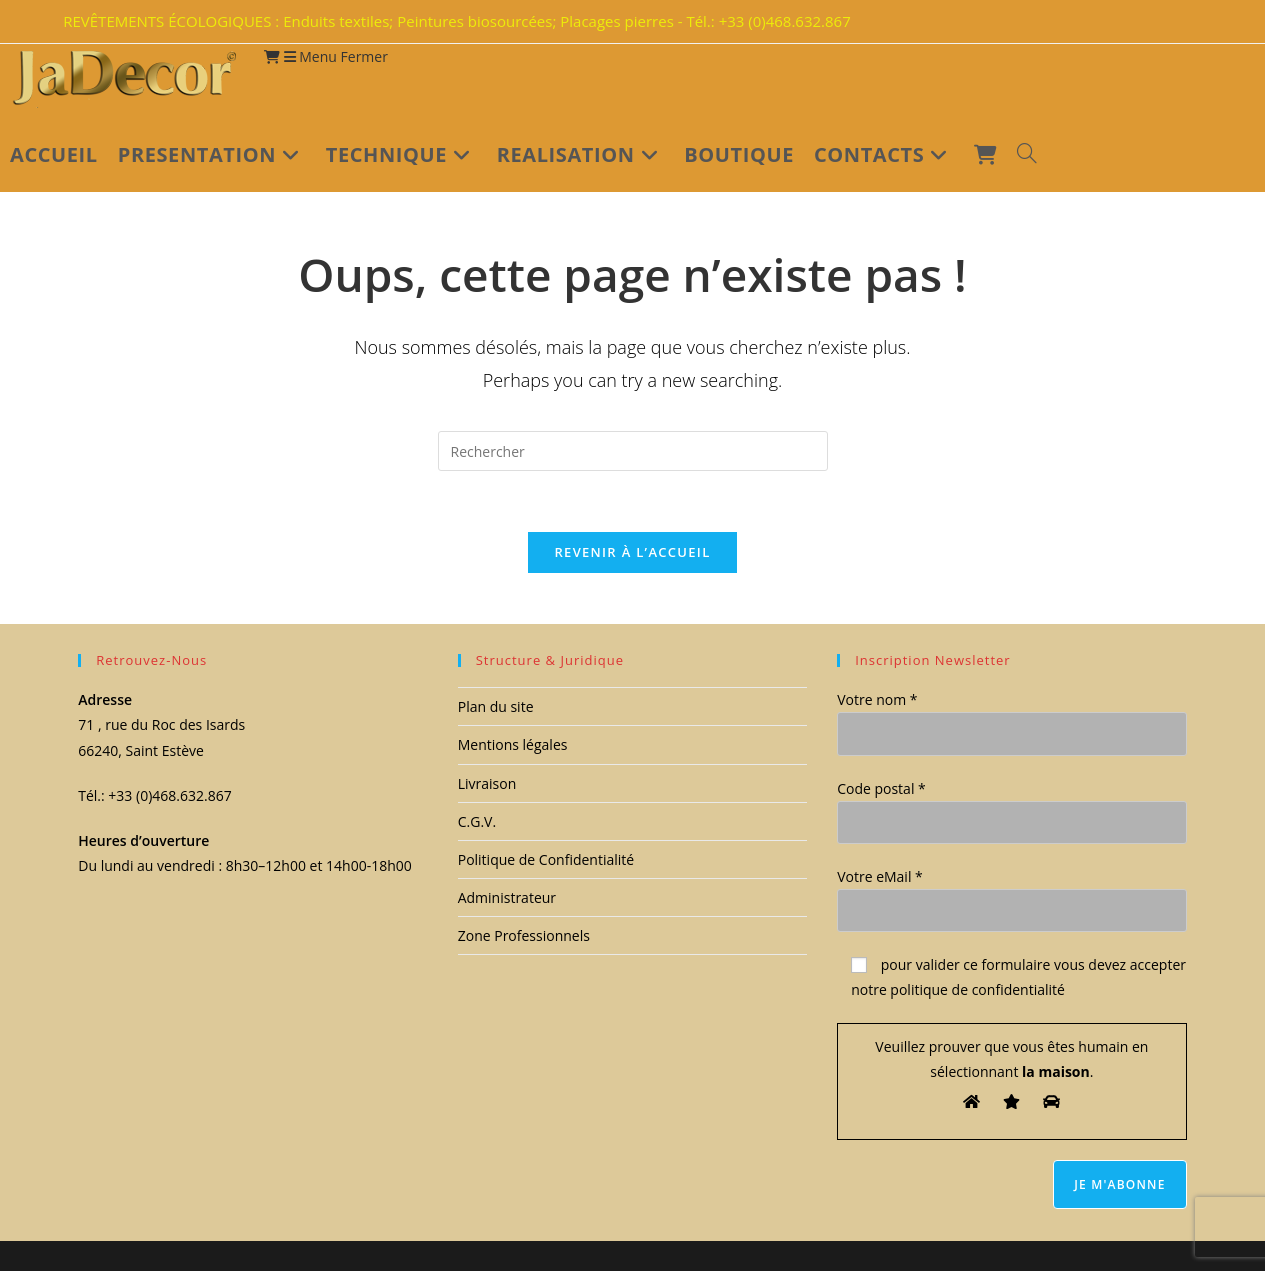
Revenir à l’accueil (632, 552)
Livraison (487, 783)
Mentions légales (513, 744)
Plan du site (496, 706)
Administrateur (507, 897)
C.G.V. (477, 821)
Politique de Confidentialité (546, 859)
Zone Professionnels (524, 935)
